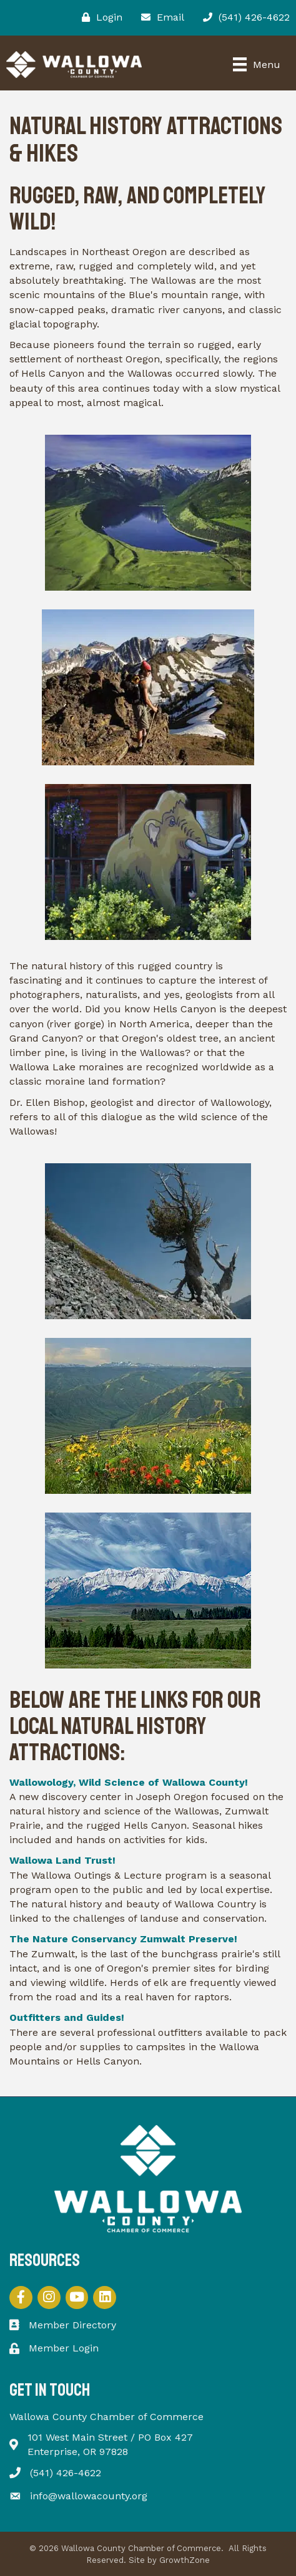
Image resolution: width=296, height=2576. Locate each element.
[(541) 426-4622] (243, 17)
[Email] (159, 17)
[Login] (99, 17)
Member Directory (72, 2325)
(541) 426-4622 (65, 2473)
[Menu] (257, 64)
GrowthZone (184, 2560)
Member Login (64, 2348)
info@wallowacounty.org (88, 2496)
